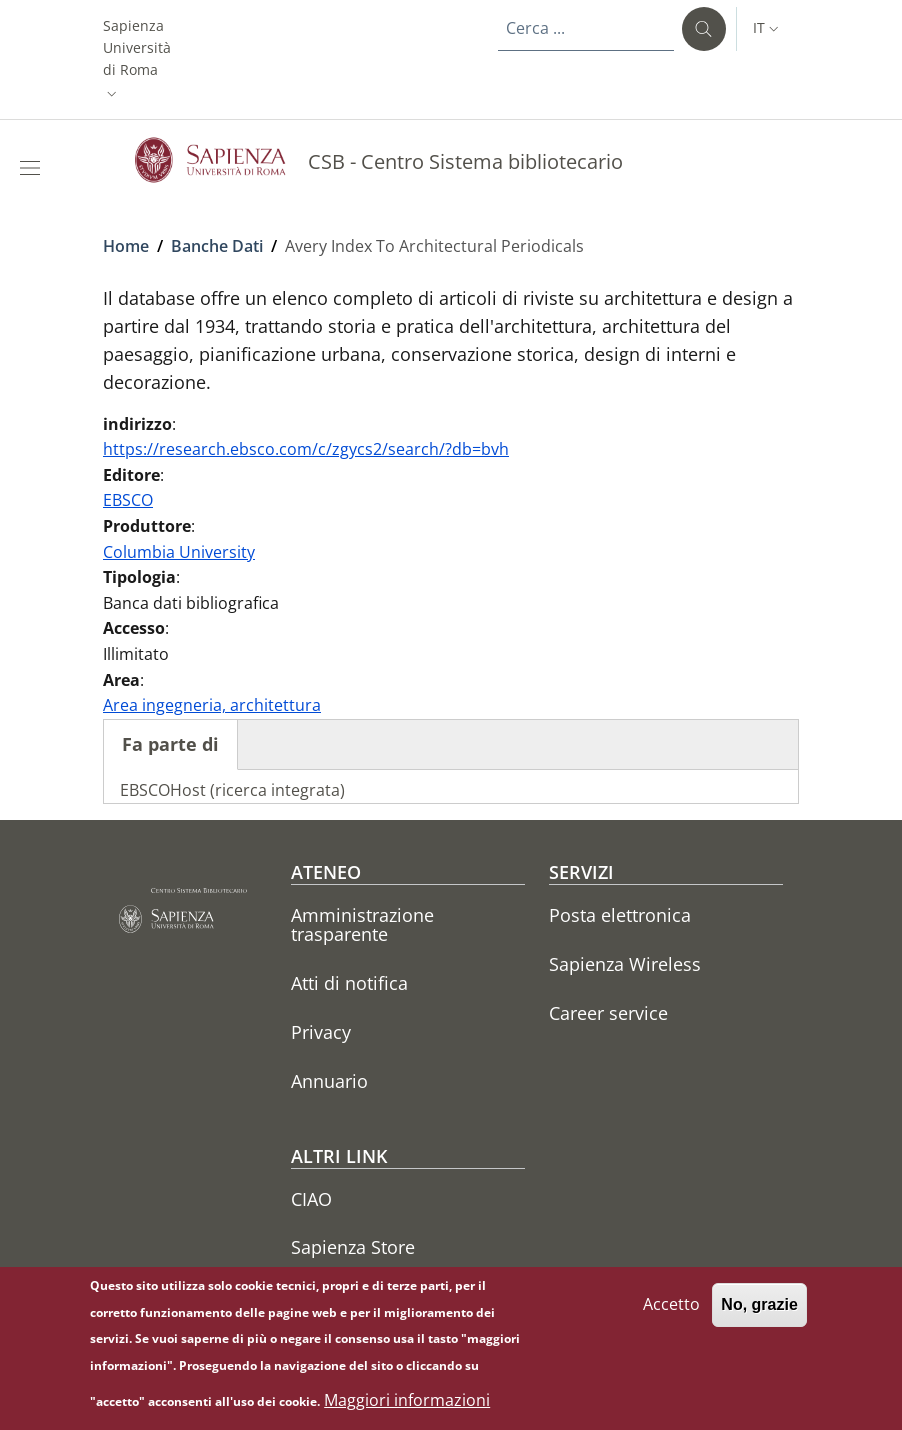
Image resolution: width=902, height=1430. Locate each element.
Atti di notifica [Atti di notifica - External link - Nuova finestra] (349, 983)
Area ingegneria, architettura (212, 705)
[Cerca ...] (704, 29)
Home (126, 246)
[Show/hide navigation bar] (34, 168)
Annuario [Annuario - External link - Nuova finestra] (329, 1081)
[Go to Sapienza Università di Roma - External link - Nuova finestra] (221, 160)
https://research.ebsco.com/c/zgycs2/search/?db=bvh (306, 449)
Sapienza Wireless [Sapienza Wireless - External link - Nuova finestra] (625, 964)
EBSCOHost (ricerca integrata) (232, 790)
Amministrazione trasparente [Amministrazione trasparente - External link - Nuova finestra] (362, 924)
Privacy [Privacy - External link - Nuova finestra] (321, 1032)
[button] (137, 60)
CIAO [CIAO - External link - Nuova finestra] (311, 1199)
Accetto (671, 1313)
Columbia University (179, 552)
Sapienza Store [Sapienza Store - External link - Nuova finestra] (353, 1247)
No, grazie (759, 1313)
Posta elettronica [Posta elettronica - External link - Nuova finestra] (620, 915)
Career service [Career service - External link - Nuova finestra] (608, 1013)
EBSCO (128, 500)
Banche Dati (217, 246)
